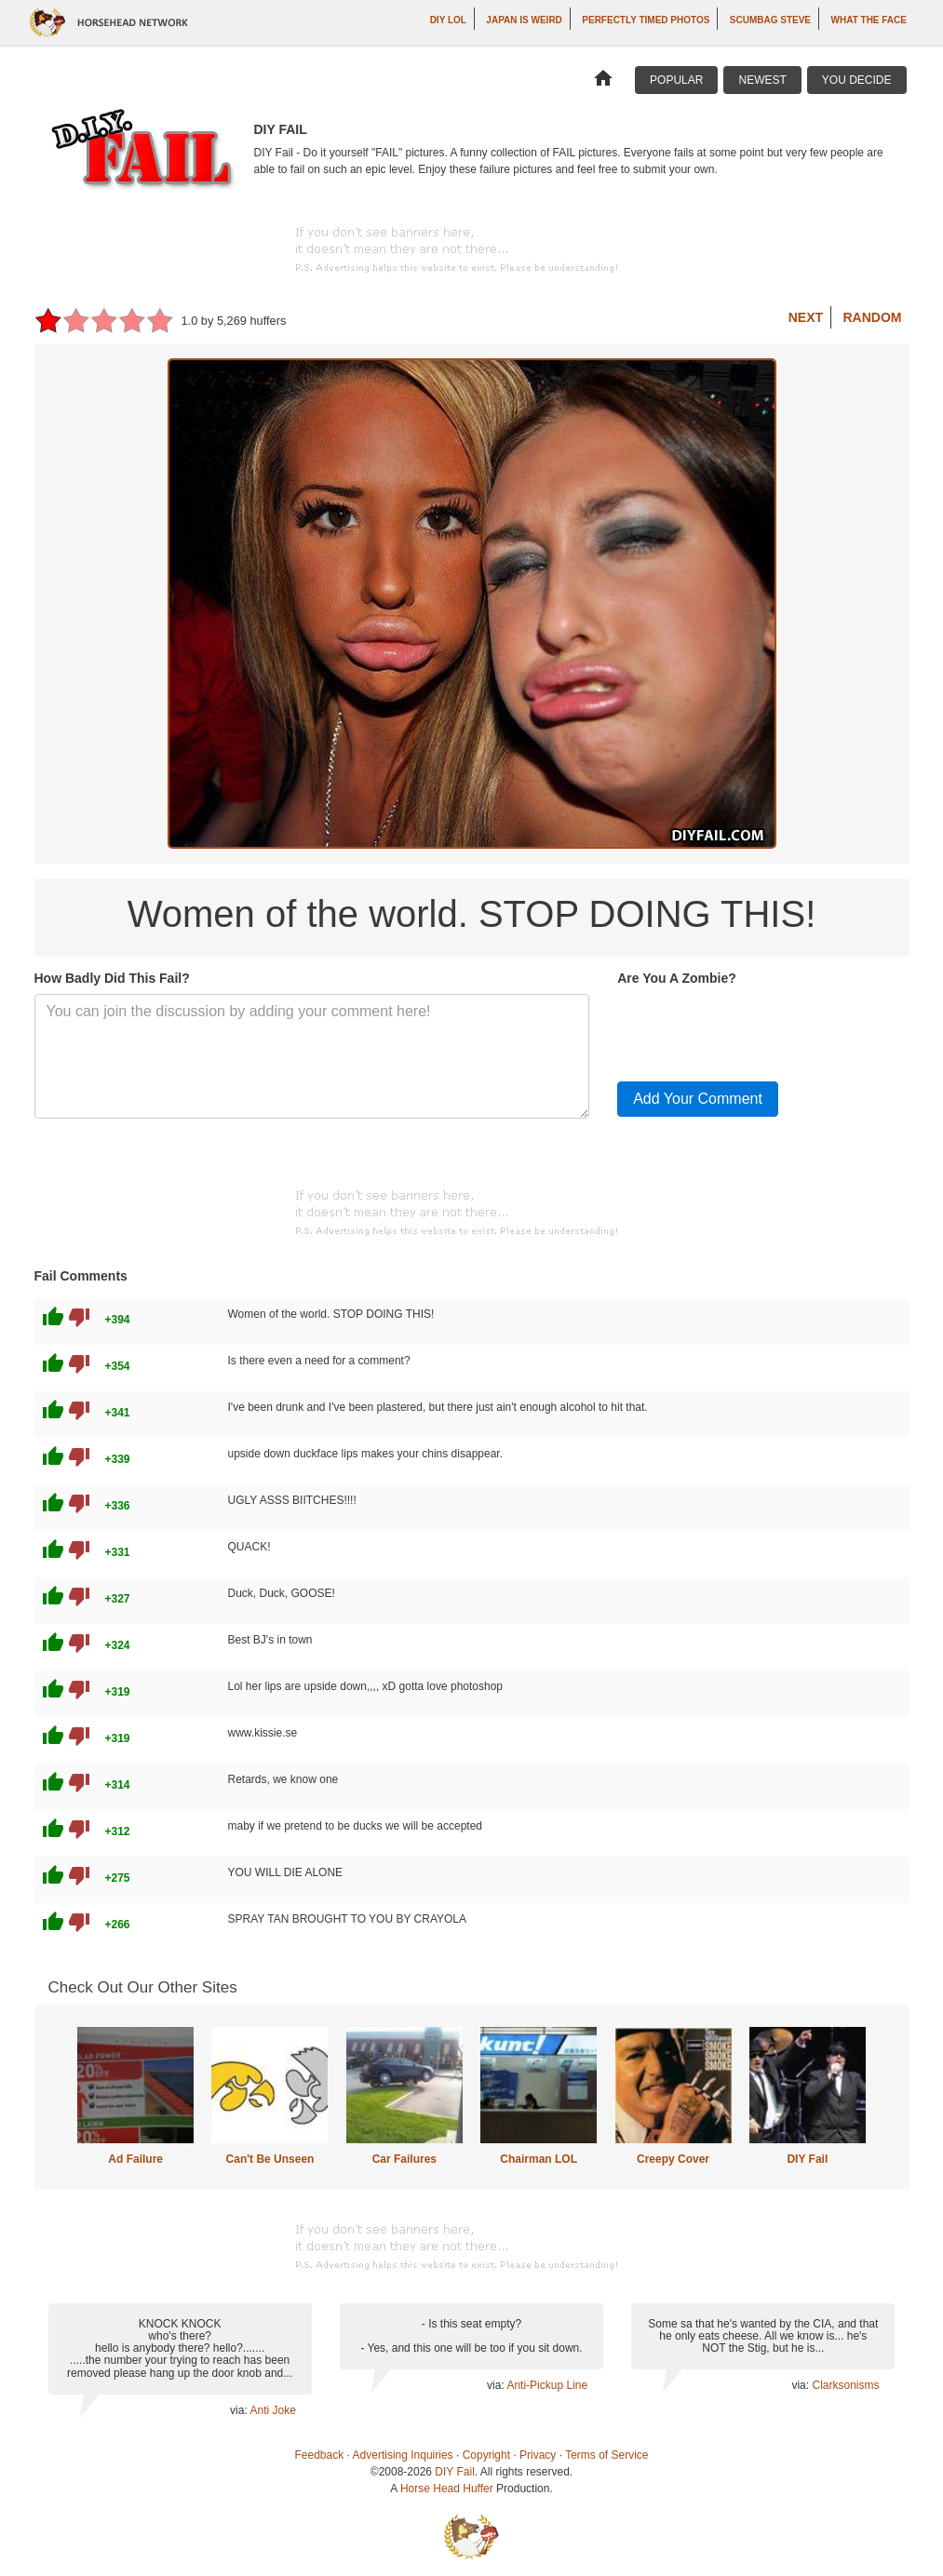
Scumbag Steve (770, 20)
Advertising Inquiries (403, 2455)
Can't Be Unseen (270, 2159)
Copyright (486, 2455)
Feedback (319, 2455)
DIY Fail (807, 2159)
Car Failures (404, 2159)
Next (805, 317)
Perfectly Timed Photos (645, 20)
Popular (676, 80)
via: (239, 2410)
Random (872, 317)
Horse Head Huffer (446, 2488)
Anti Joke (272, 2410)
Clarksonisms (845, 2385)
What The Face (869, 20)
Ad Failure (135, 2159)
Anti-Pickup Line (546, 2385)
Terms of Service (606, 2455)
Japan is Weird (524, 20)
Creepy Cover (673, 2159)
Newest (762, 80)
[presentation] (758, 1030)
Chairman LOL (538, 2159)
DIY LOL (448, 20)
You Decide (857, 80)
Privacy (537, 2455)
